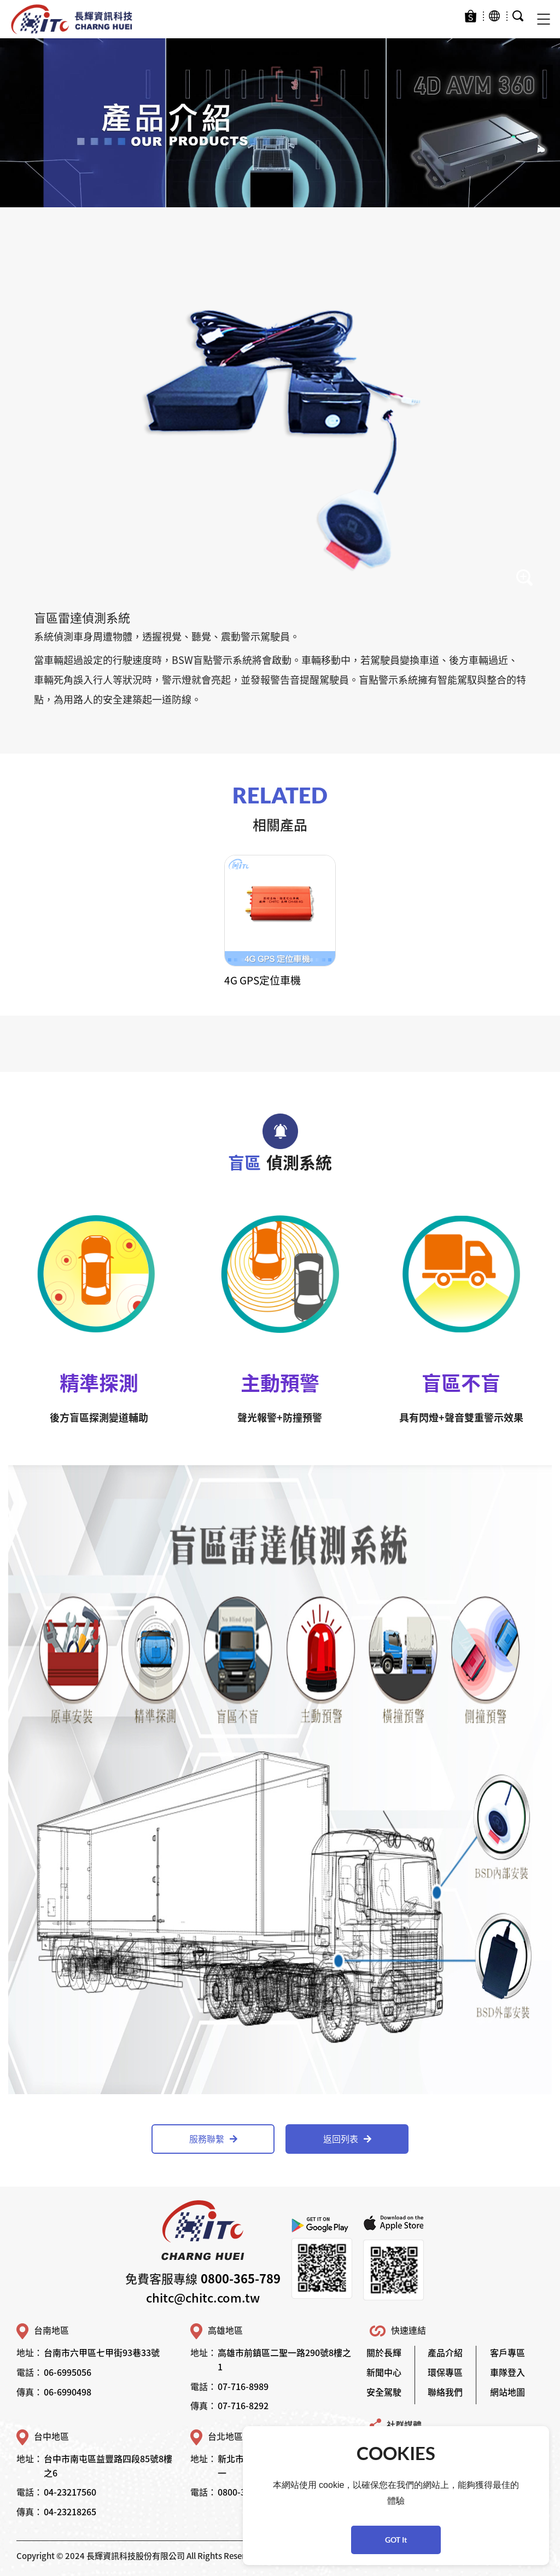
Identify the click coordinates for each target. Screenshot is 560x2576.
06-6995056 (67, 2372)
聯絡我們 (445, 2391)
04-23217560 (70, 2491)
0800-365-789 (241, 2278)
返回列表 (347, 2138)
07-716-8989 (243, 2386)
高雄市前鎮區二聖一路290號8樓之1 (284, 2359)
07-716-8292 (243, 2405)
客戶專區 (507, 2352)
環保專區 (445, 2372)
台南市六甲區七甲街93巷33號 (102, 2352)
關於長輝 (383, 2352)
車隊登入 (507, 2372)
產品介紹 (445, 2352)
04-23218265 (70, 2511)
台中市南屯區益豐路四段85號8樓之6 (108, 2465)
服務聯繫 (213, 2138)
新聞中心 (383, 2372)
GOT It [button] (396, 2539)
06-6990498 (67, 2391)
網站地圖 (507, 2391)
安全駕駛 (383, 2391)
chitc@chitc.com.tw (203, 2297)
